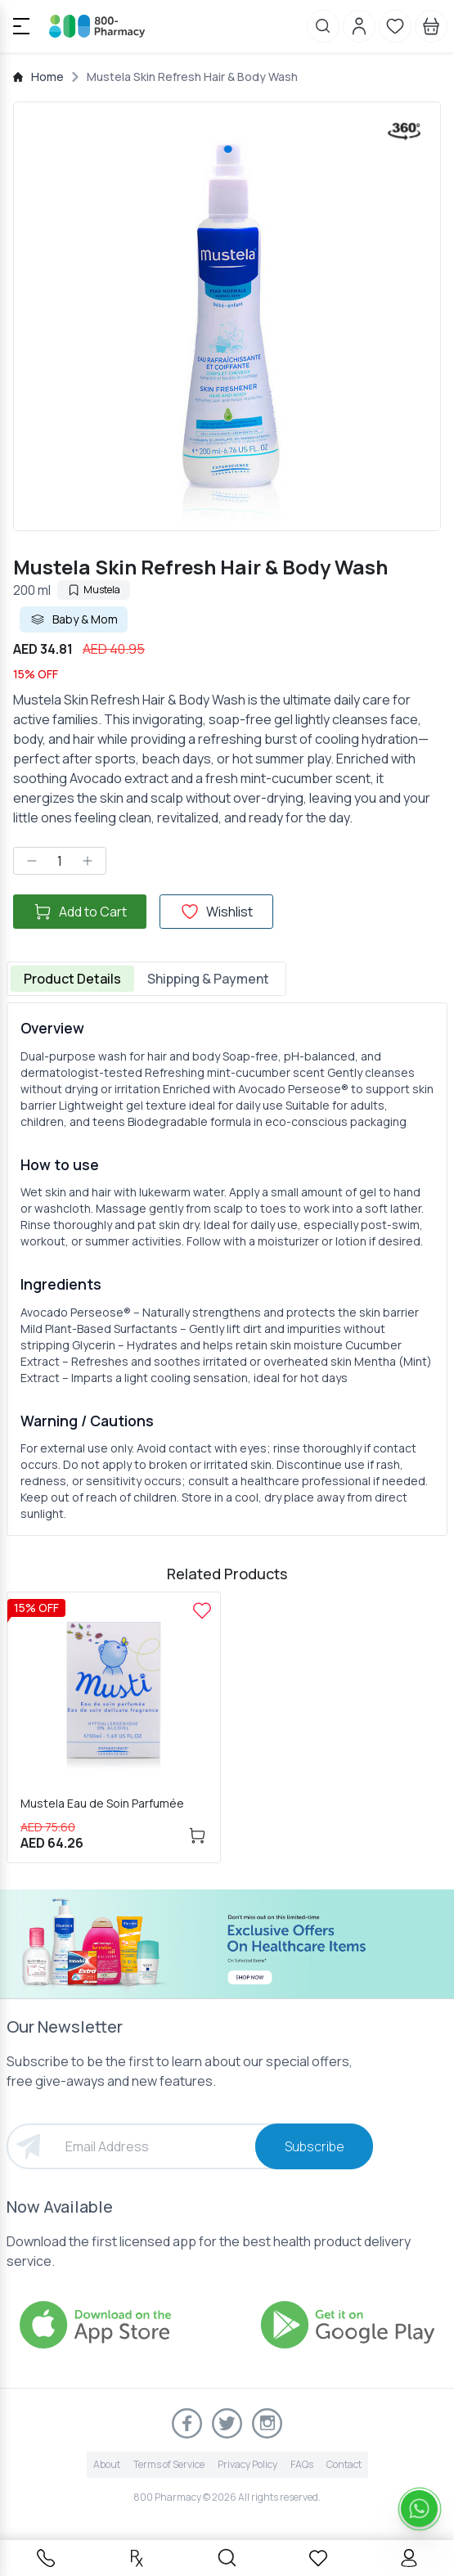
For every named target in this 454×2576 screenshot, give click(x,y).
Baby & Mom (73, 619)
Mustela (93, 590)
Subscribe (314, 2146)
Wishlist (216, 911)
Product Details (72, 979)
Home (47, 76)
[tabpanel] (227, 1269)
